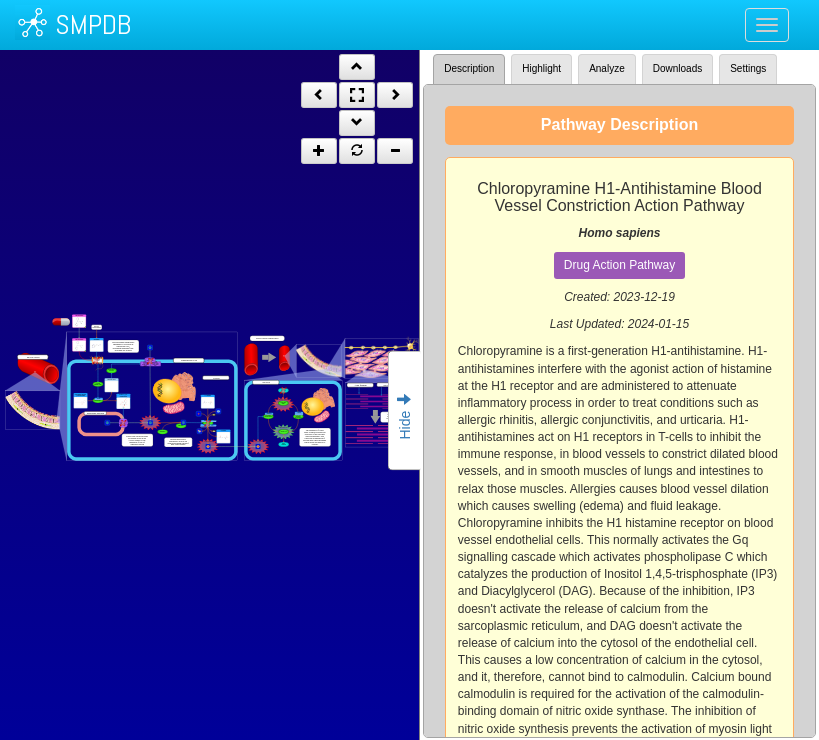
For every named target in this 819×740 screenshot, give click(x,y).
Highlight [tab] (541, 68)
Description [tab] (469, 68)
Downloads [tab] (677, 68)
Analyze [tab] (607, 68)
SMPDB (93, 24)
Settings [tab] (748, 68)
